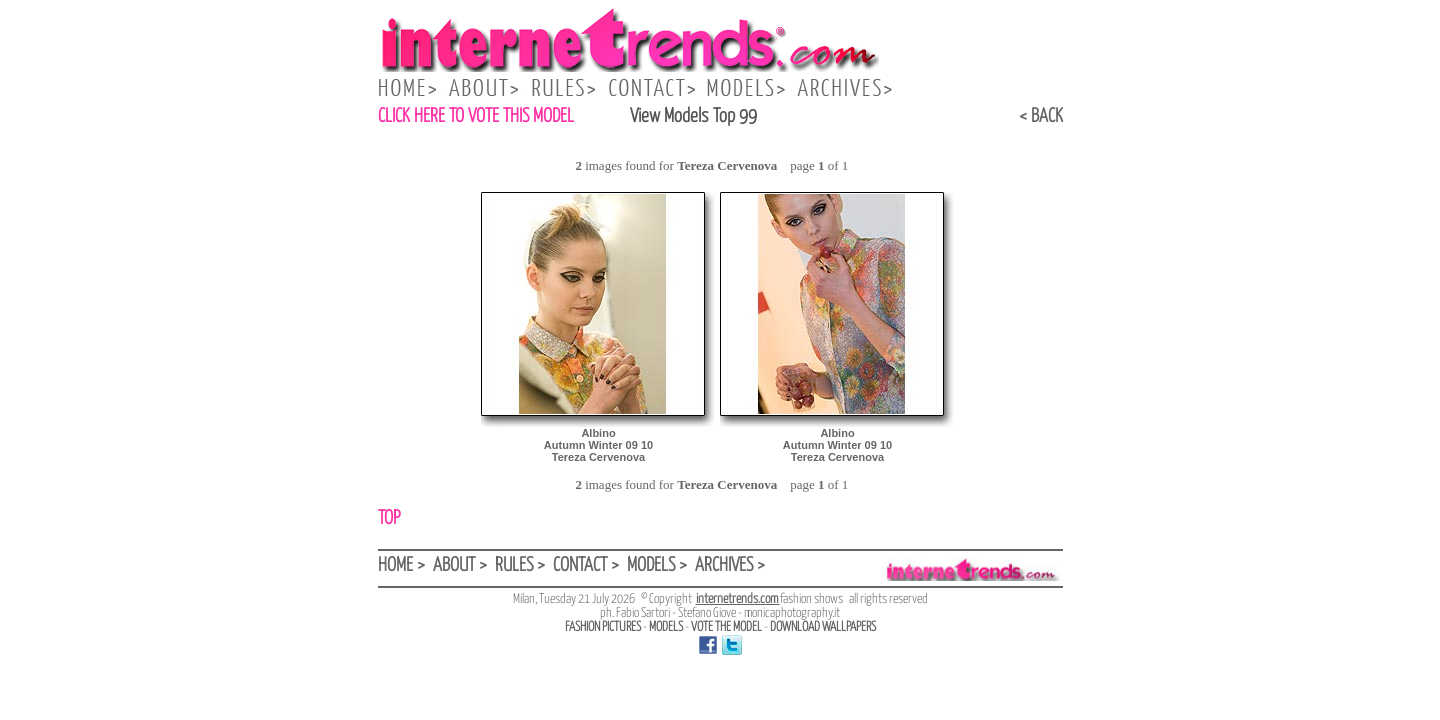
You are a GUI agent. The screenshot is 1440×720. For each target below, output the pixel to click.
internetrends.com (738, 599)
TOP (389, 518)
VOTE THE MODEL (726, 627)
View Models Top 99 (693, 116)
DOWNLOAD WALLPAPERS (823, 627)
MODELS (666, 627)
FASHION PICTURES (603, 627)
